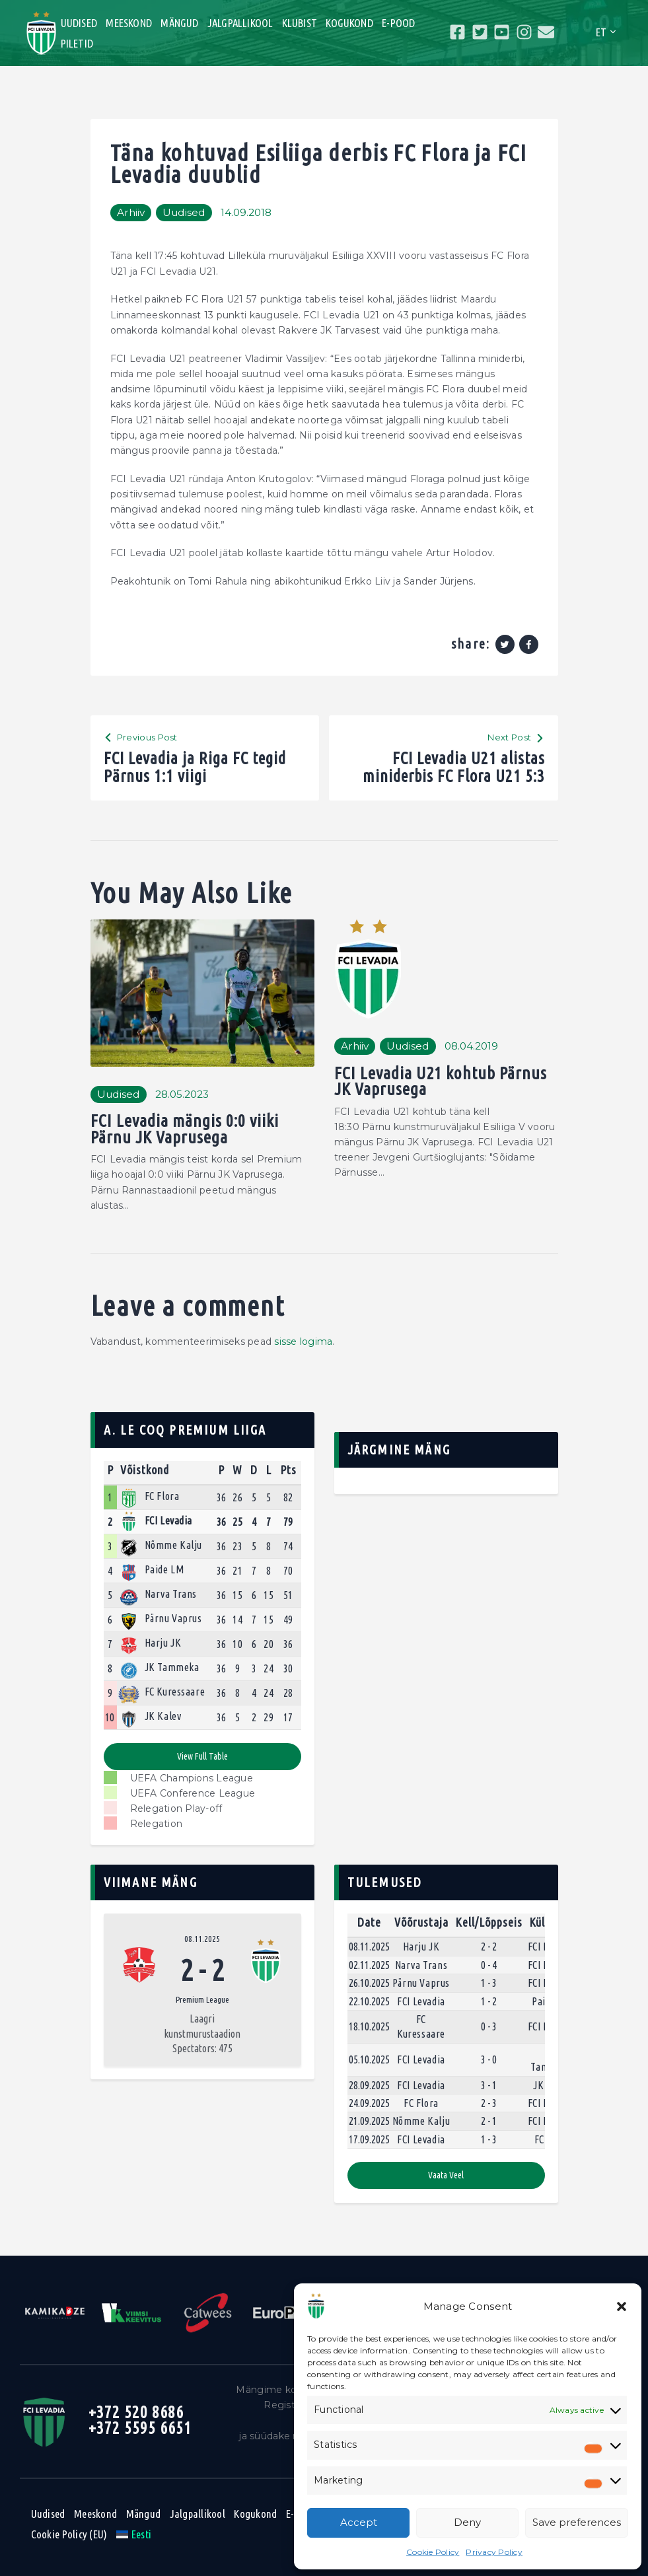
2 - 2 (489, 1946)
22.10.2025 (369, 2001)
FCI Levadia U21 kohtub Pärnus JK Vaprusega (440, 1081)
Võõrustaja (421, 1922)
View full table (202, 1756)
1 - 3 (489, 1983)
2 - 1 (489, 2121)
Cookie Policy (432, 2552)
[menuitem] (134, 2534)
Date (369, 1922)
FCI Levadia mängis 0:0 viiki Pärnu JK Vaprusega (184, 1129)
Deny (467, 2522)
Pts (288, 1469)
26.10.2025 (369, 1983)
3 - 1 (489, 2085)
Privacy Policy (494, 2552)
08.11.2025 (202, 1938)
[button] (621, 2306)
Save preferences (576, 2522)
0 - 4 (489, 1965)
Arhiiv (131, 212)
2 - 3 (489, 2103)
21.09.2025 (369, 2121)
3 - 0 (489, 2059)
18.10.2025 (369, 2026)
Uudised (183, 212)
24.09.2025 (369, 2103)
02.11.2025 (369, 1965)
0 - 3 (489, 2026)
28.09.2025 (369, 2085)
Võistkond (144, 1469)
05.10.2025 (369, 2059)
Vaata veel (446, 2175)
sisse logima (303, 1341)
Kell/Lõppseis (488, 1922)
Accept (358, 2522)
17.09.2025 (369, 2139)
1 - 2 (489, 2001)
